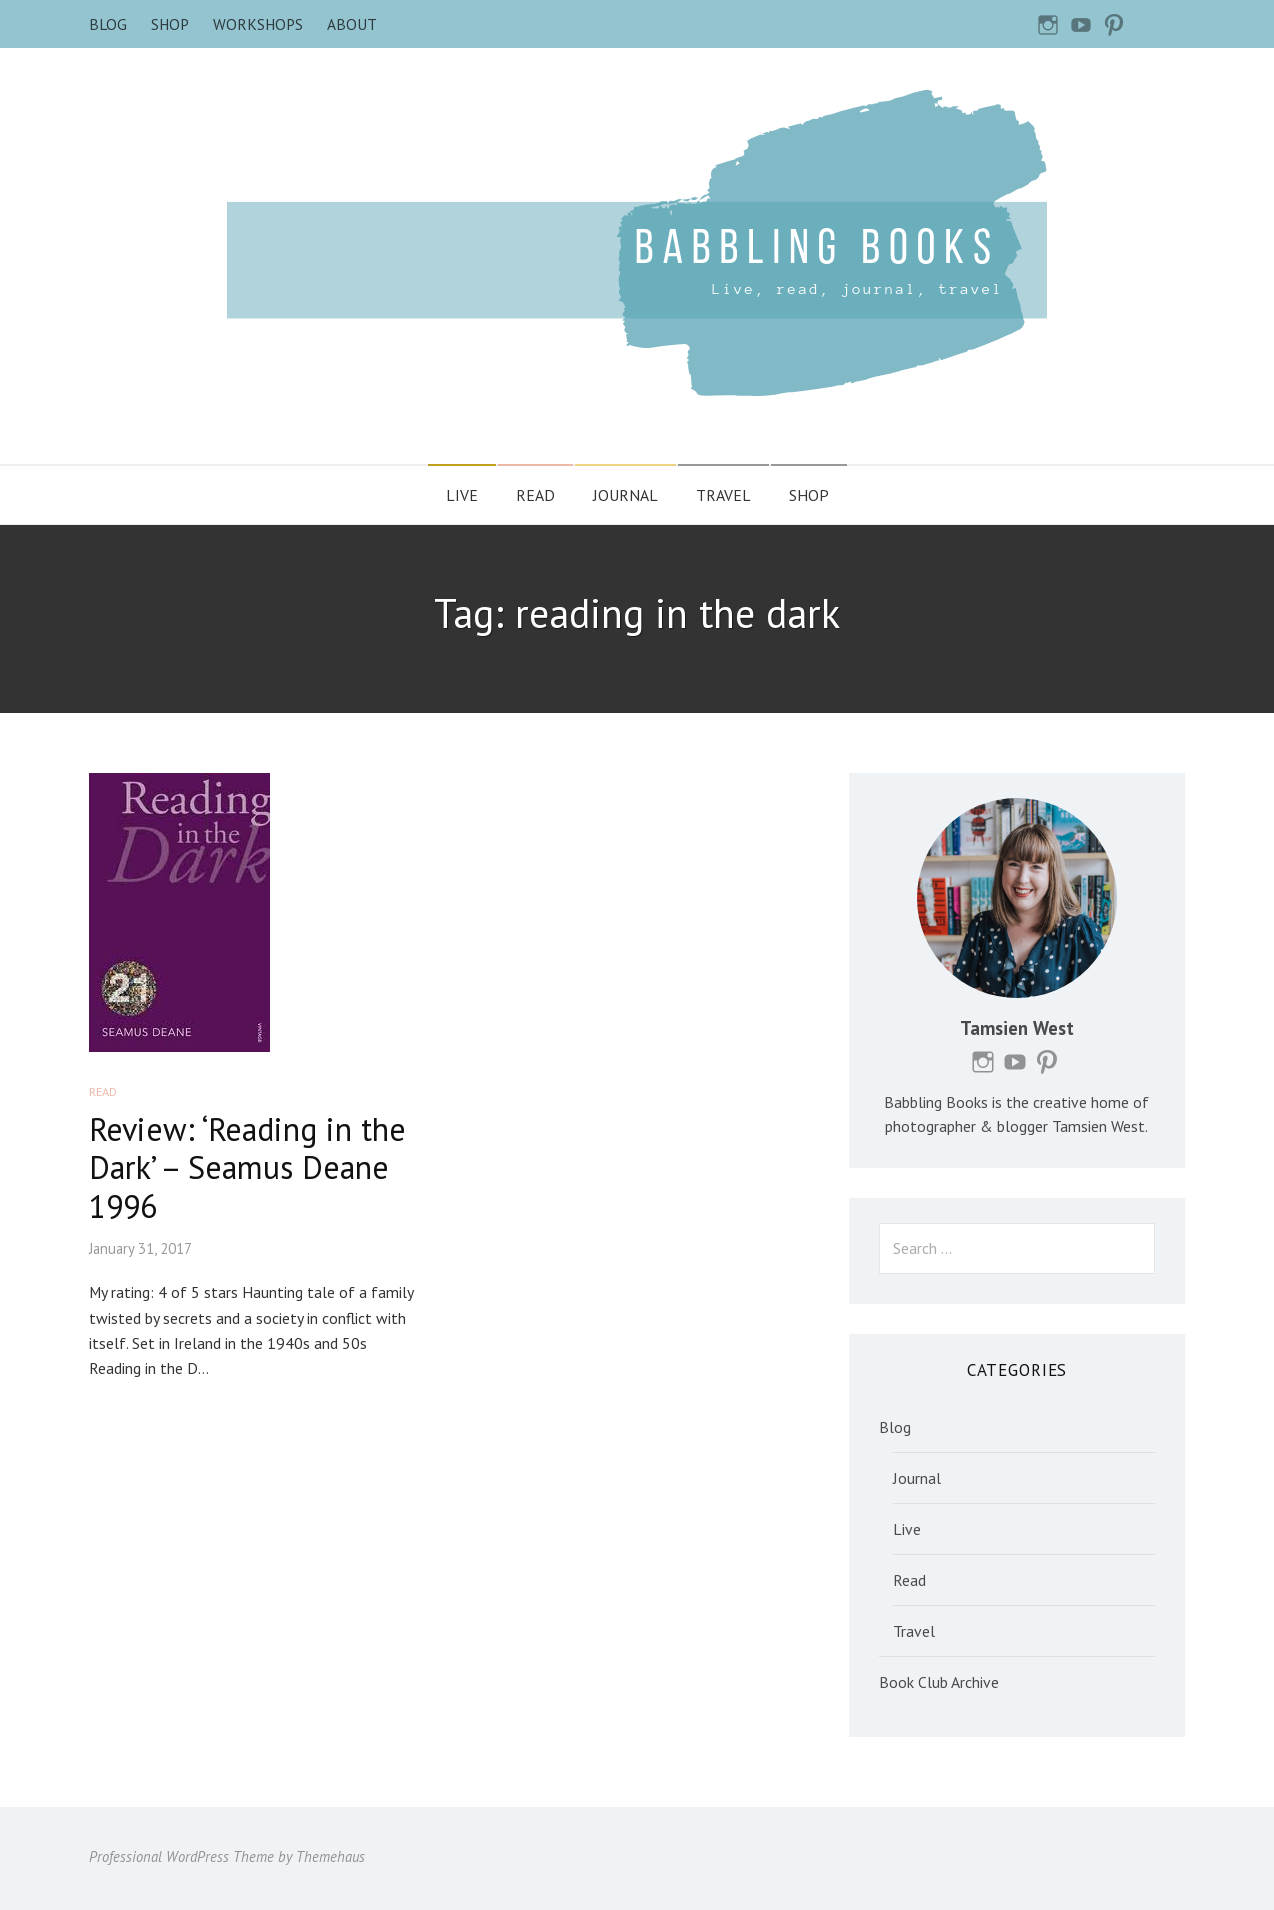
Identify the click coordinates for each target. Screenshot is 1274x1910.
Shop (170, 24)
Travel (723, 495)
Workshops (258, 24)
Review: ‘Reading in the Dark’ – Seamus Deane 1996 (247, 1167)
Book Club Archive (939, 1682)
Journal (625, 495)
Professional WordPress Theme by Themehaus (227, 1856)
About (352, 24)
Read (535, 495)
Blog (108, 24)
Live (462, 495)
